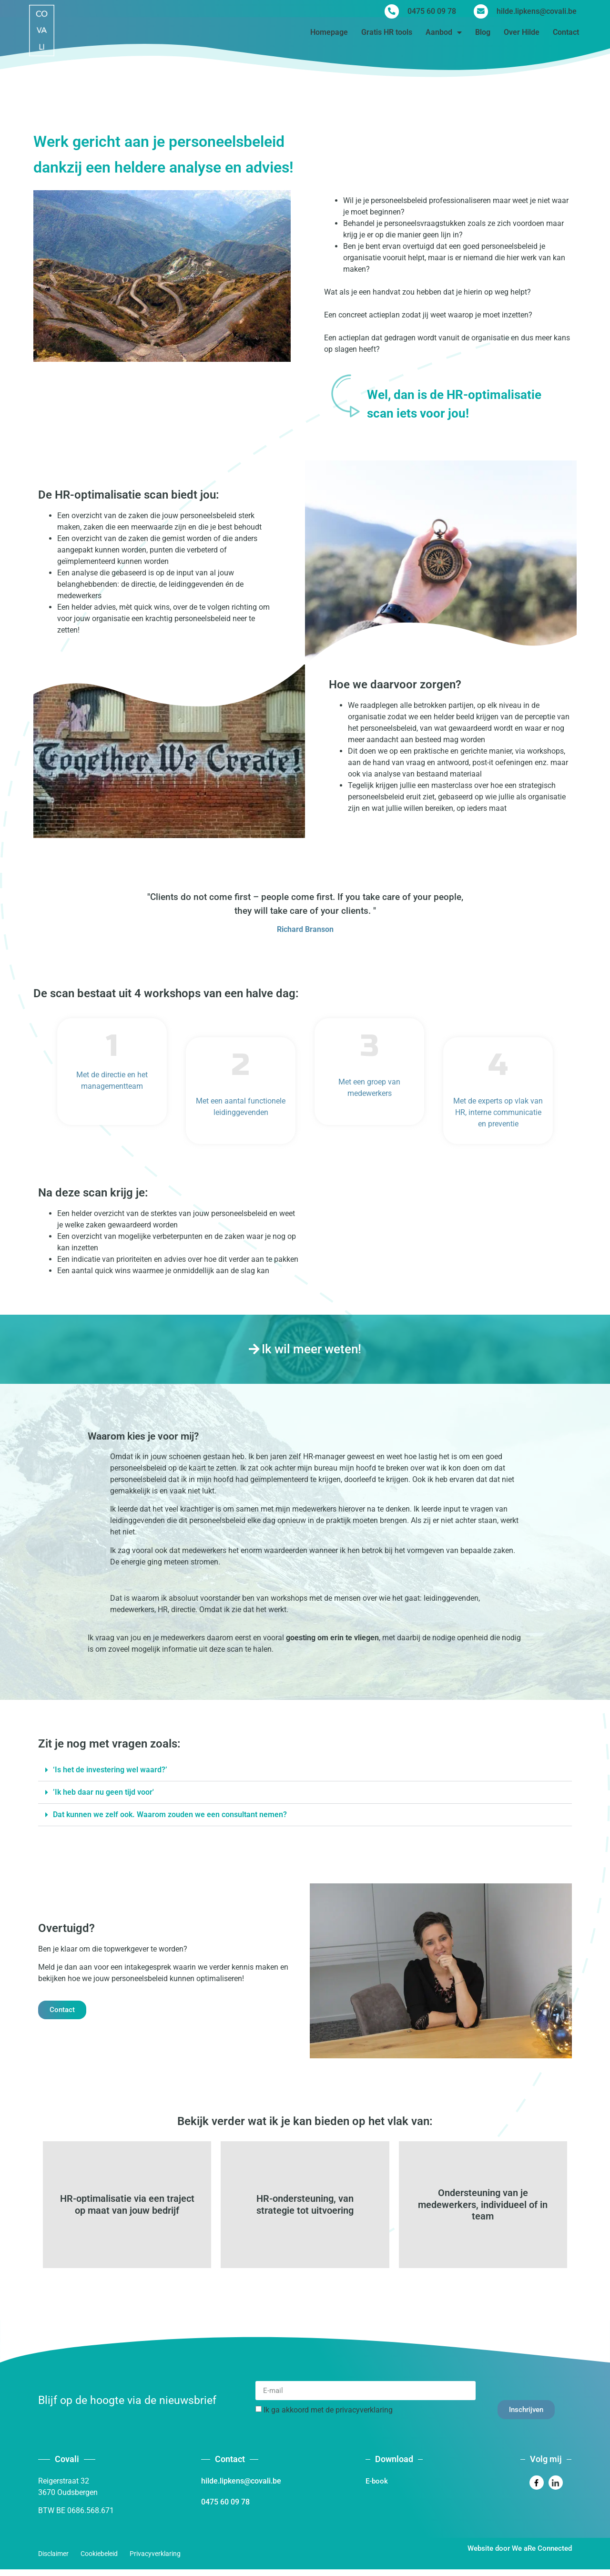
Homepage (329, 34)
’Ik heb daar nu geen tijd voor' (103, 1792)
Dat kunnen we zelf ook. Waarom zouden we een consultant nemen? (170, 1814)
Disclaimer (53, 2560)
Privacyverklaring (155, 2560)
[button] (305, 1770)
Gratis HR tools (386, 34)
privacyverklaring (364, 2416)
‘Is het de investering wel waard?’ (110, 1769)
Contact (566, 34)
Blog (482, 34)
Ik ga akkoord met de (328, 2416)
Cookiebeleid (99, 2560)
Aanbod (444, 34)
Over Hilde (521, 34)
